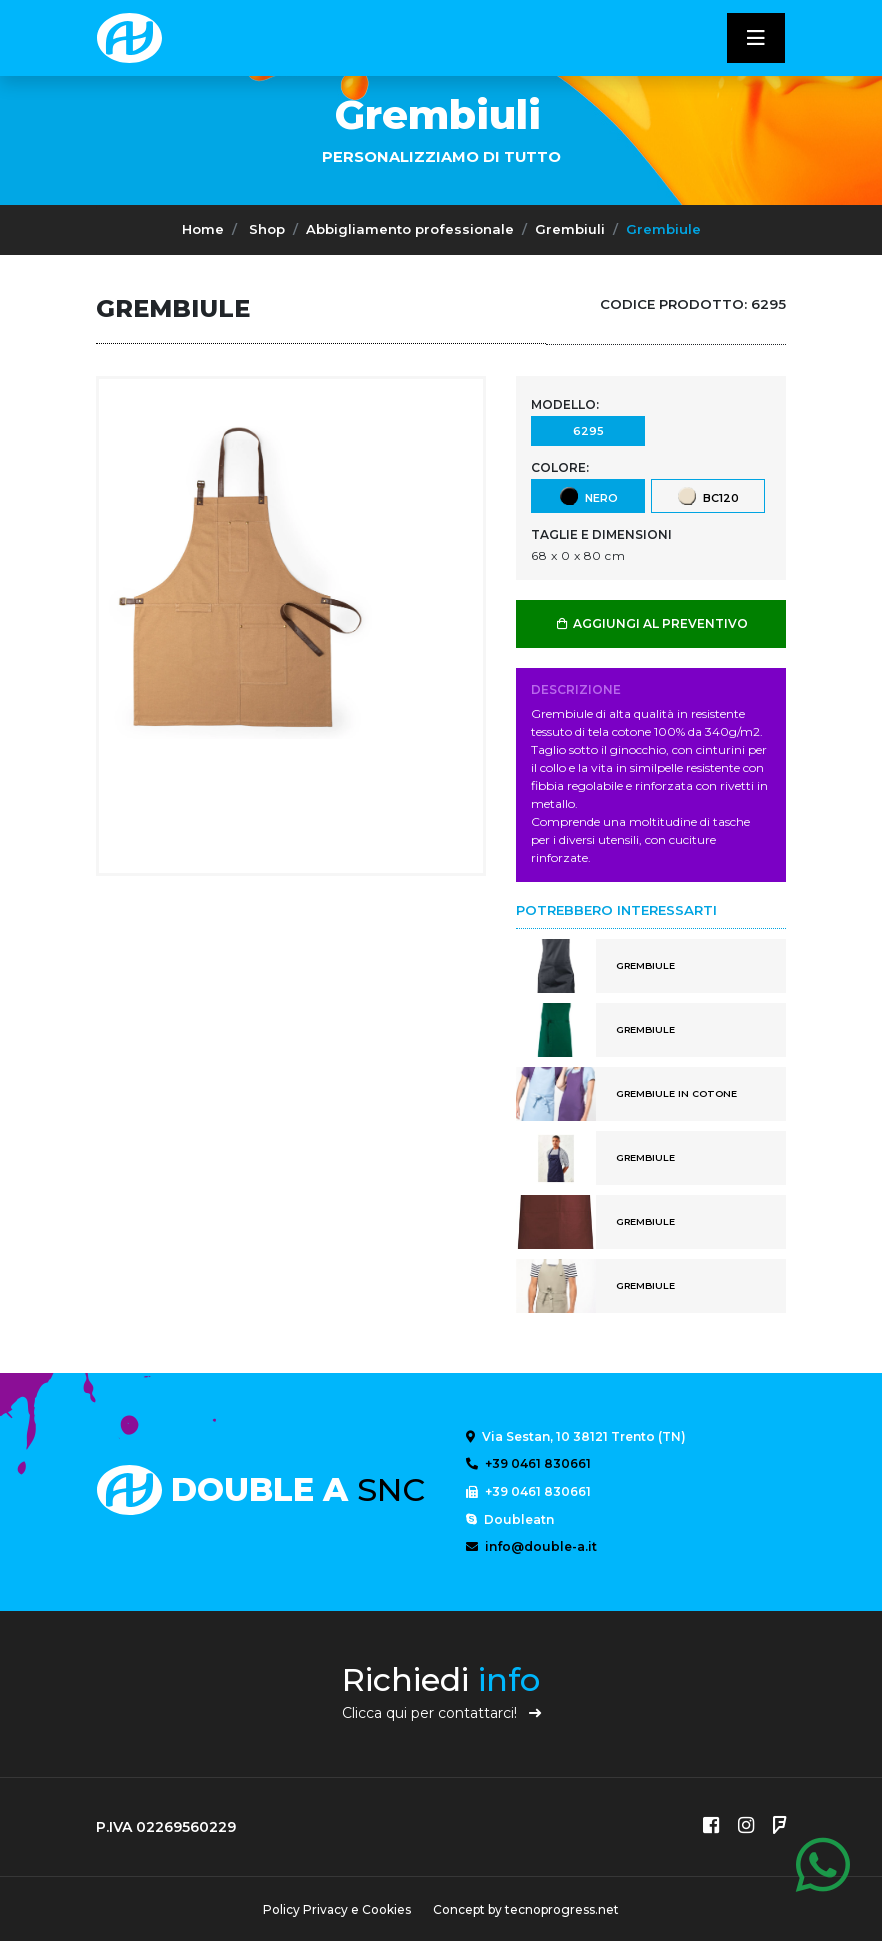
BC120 (707, 495)
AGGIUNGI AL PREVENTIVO (651, 623)
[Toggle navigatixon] (756, 38)
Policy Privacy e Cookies (336, 1913)
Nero (588, 495)
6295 (588, 430)
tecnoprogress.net (563, 1913)
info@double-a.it (531, 1548)
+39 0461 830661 (528, 1464)
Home (203, 229)
